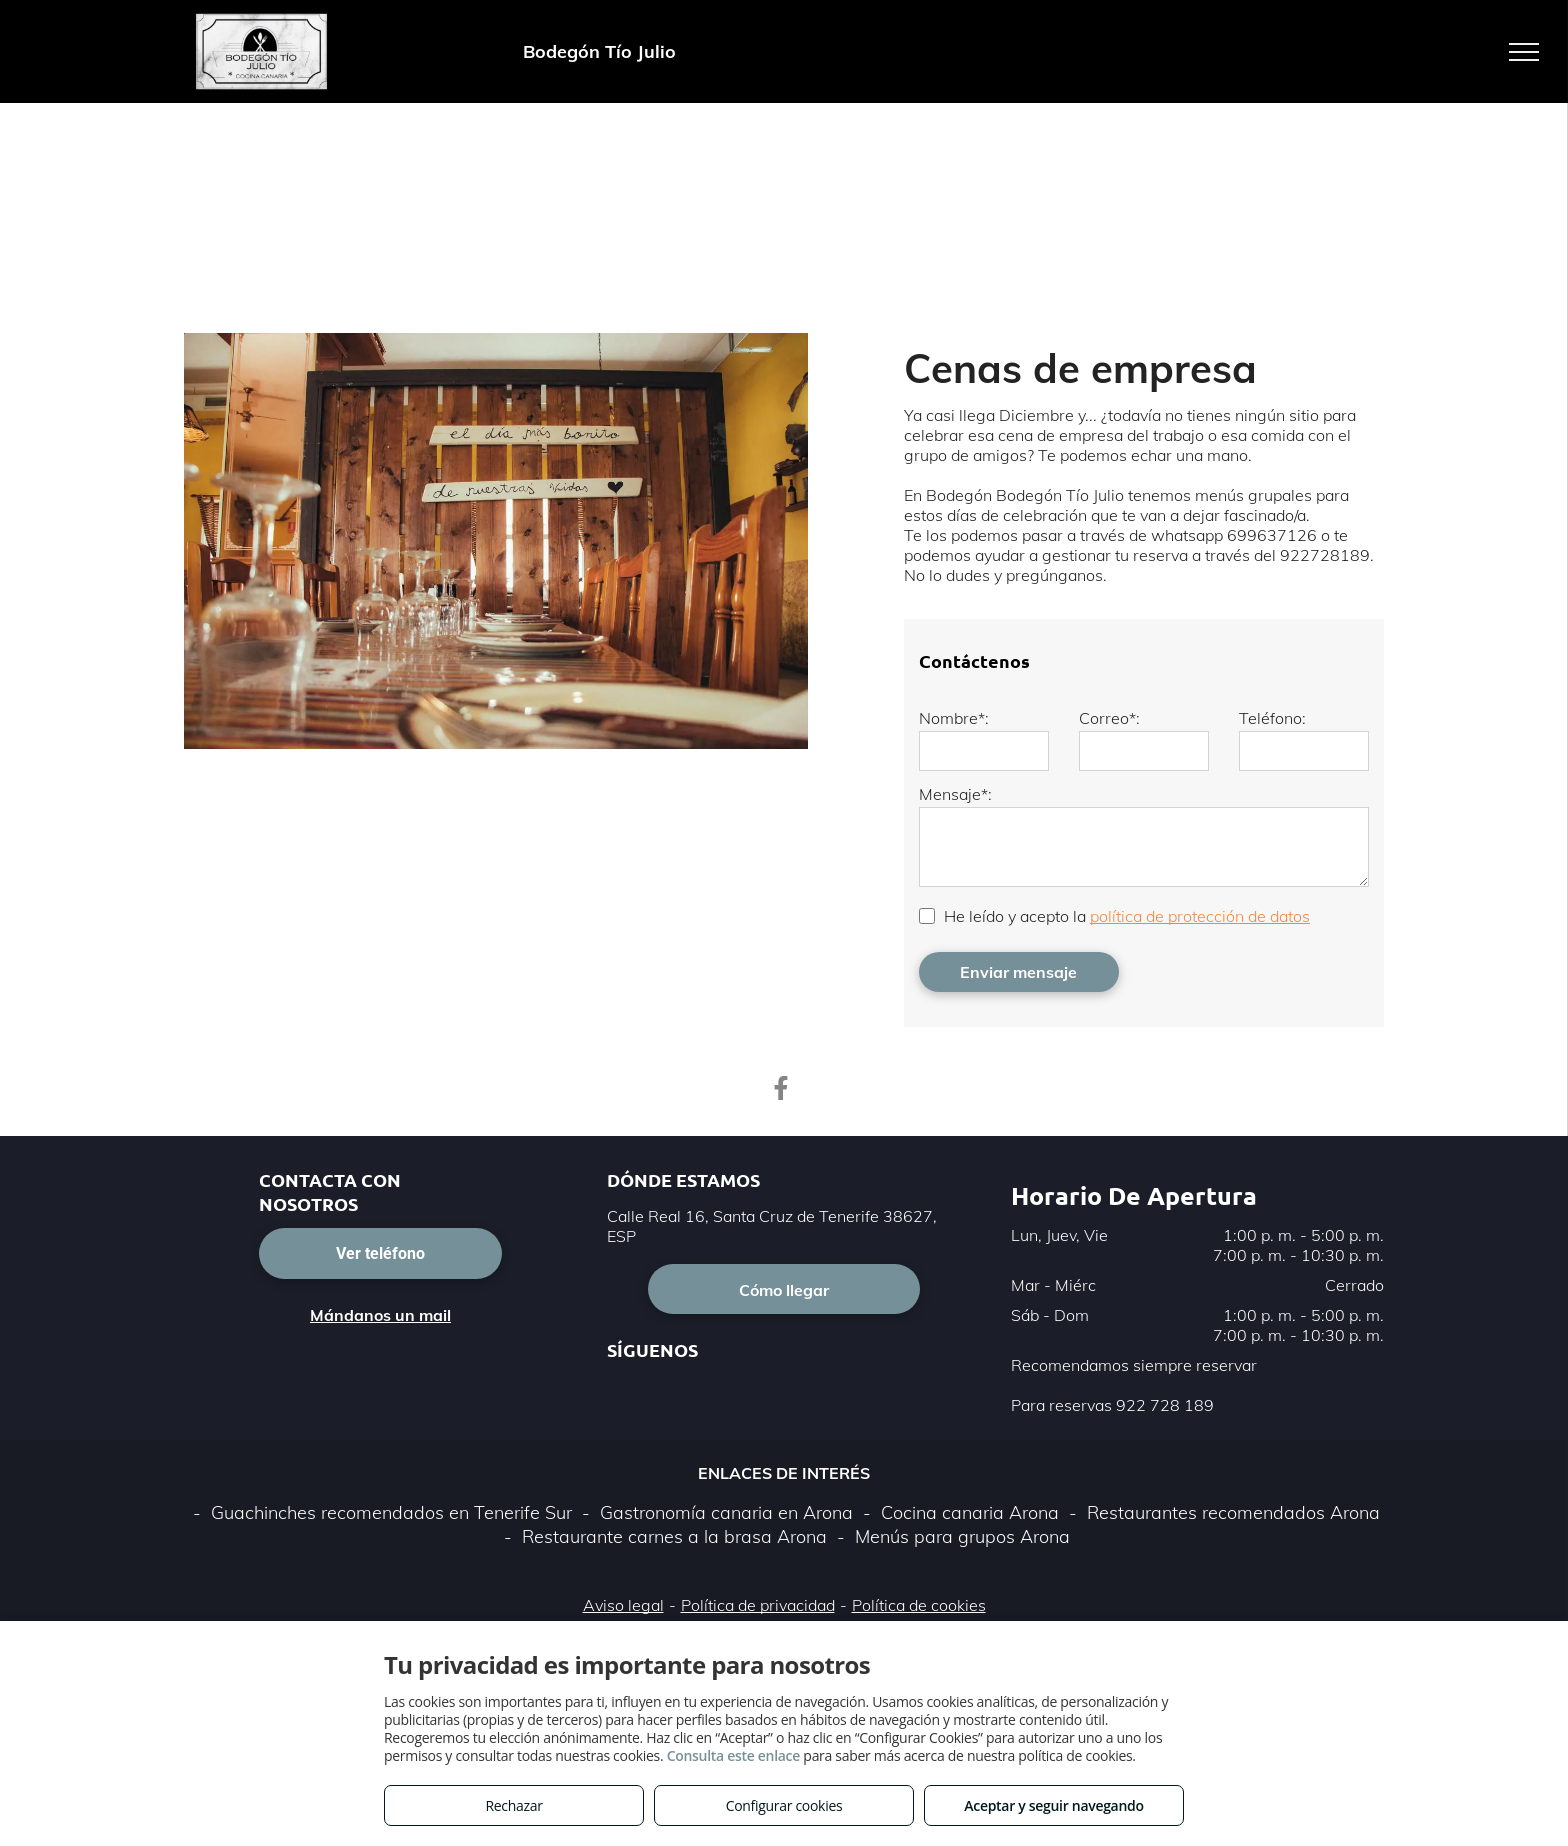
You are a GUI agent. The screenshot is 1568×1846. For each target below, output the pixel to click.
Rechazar (513, 1805)
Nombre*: (954, 718)
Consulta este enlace (733, 1755)
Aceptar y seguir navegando (1053, 1805)
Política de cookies (919, 1605)
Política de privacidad (758, 1605)
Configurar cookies (784, 1805)
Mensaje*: (955, 794)
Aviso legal (623, 1605)
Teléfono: (1272, 718)
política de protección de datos (1200, 916)
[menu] (1524, 52)
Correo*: (1109, 718)
